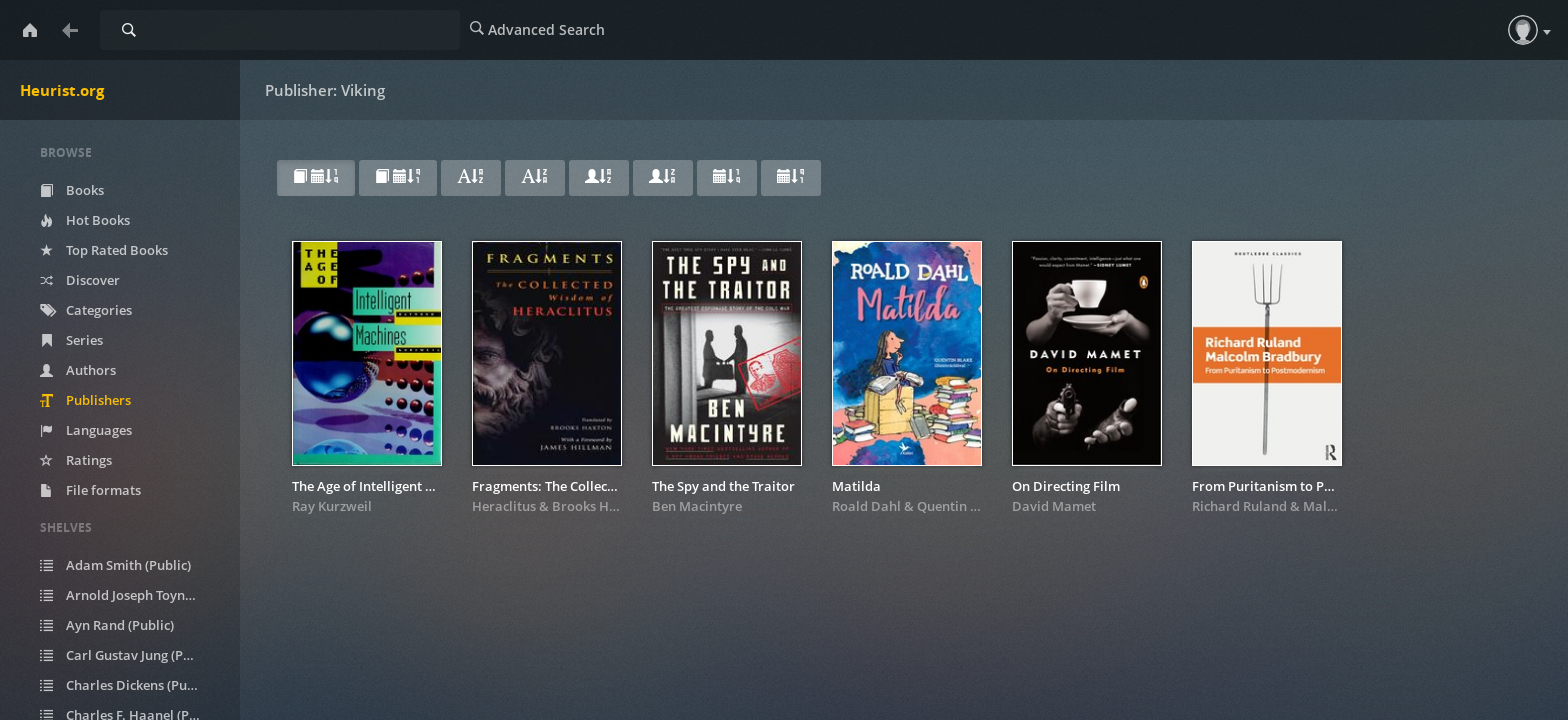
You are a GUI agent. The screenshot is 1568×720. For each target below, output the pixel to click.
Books (72, 190)
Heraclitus (504, 506)
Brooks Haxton (598, 506)
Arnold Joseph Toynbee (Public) (132, 595)
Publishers (85, 400)
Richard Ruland (1239, 506)
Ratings (76, 460)
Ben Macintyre (697, 506)
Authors (78, 370)
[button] (1523, 30)
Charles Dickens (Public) (126, 685)
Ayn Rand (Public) (107, 625)
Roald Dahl (866, 506)
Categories (86, 310)
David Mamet (1054, 506)
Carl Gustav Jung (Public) (128, 655)
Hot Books (85, 220)
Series (71, 340)
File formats (90, 490)
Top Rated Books (104, 250)
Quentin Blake (961, 506)
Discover (80, 280)
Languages (86, 430)
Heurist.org (62, 90)
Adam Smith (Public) (115, 565)
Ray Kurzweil (332, 506)
